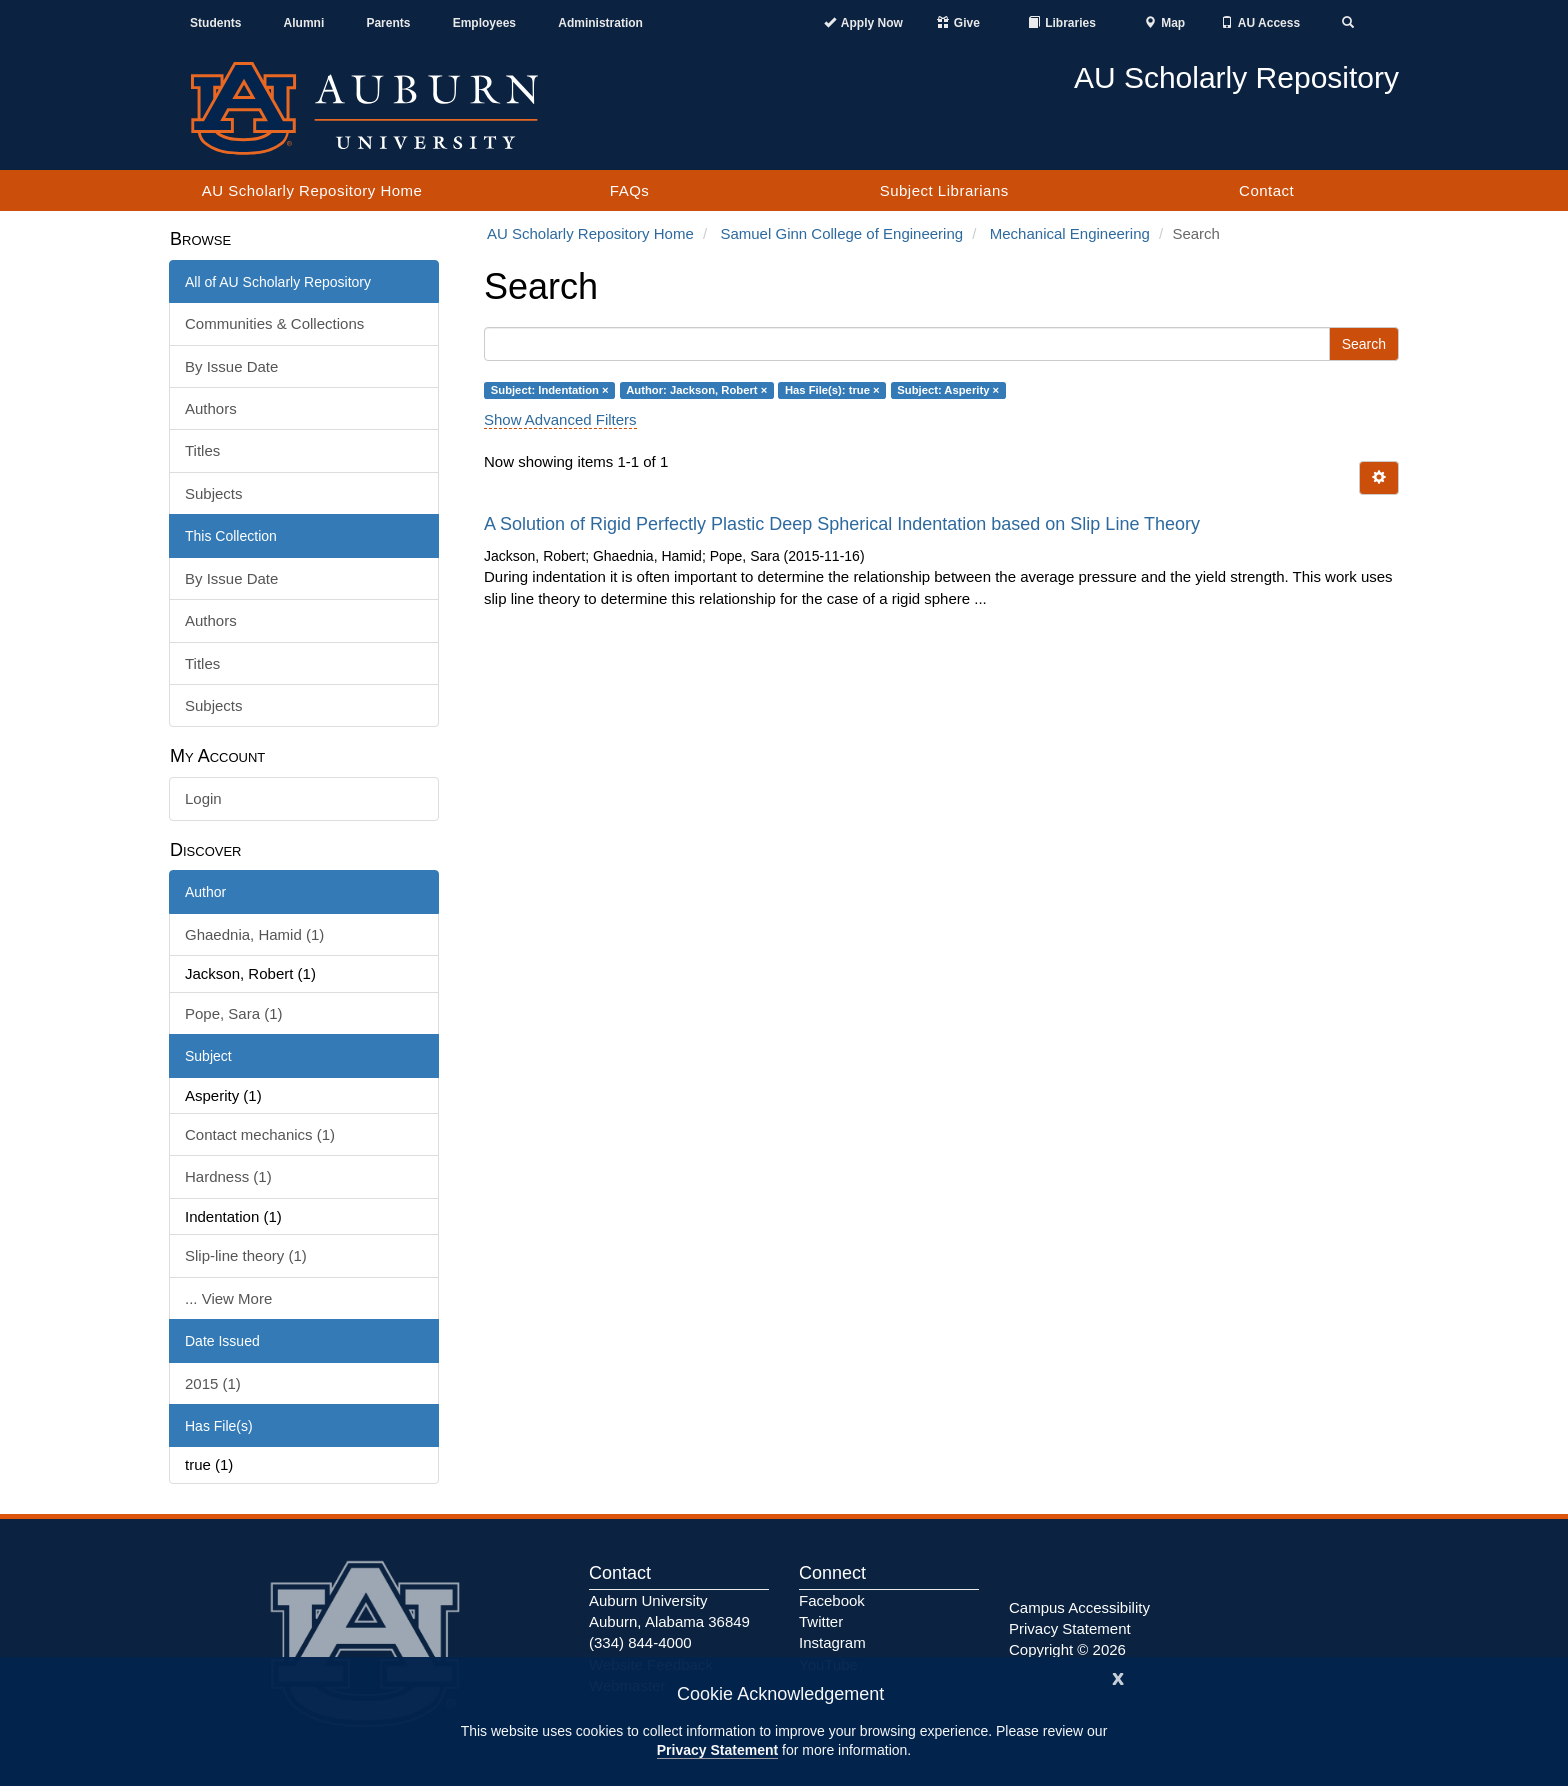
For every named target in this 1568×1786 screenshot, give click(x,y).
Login (203, 798)
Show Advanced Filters (560, 419)
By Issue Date (231, 366)
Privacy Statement (717, 1750)
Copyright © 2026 (1067, 1649)
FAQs (630, 190)
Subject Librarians (944, 190)
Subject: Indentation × (550, 390)
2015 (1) (213, 1383)
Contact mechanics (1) (260, 1134)
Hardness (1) (228, 1176)
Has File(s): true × (832, 390)
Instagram (832, 1642)
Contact (1266, 190)
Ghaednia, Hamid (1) (254, 934)
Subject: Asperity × (948, 390)
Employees (484, 23)
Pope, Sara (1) (234, 1013)
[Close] (1118, 1676)
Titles (202, 450)
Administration (600, 23)
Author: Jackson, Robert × (696, 390)
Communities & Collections (274, 323)
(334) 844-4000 (640, 1642)
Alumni (304, 23)
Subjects (214, 493)
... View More (228, 1298)
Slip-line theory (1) (246, 1255)
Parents (388, 23)
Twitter (821, 1621)
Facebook (832, 1600)
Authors (211, 408)
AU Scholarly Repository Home (312, 190)
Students (215, 23)
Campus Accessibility (1079, 1607)
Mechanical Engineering (1070, 233)
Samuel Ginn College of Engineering (841, 233)
